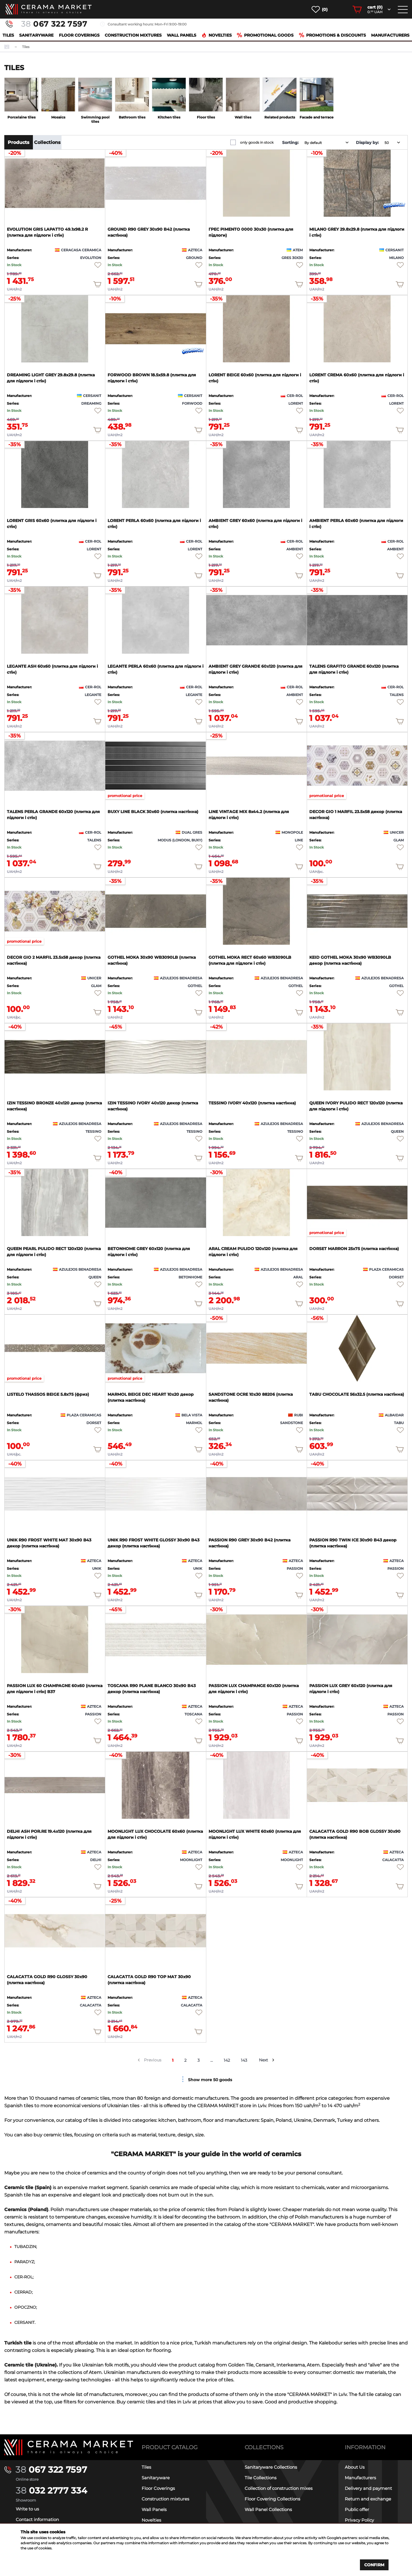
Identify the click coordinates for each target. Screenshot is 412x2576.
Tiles (8, 35)
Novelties (216, 35)
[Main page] (68, 2447)
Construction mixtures (133, 35)
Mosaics (58, 117)
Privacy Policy (359, 2520)
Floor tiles (206, 117)
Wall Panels (181, 35)
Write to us (27, 2509)
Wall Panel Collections (268, 2509)
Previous (152, 2060)
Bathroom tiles (132, 117)
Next (263, 2060)
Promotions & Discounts (332, 35)
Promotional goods (265, 35)
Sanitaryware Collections (271, 2467)
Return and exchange (368, 2499)
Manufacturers (390, 35)
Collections (47, 142)
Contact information (37, 2519)
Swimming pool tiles (95, 119)
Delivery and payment (368, 2488)
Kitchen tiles (169, 117)
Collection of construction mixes (278, 2488)
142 (227, 2060)
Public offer (357, 2509)
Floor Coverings (79, 35)
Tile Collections (260, 2477)
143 (244, 2060)
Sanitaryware (36, 35)
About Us (355, 2467)
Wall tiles (243, 117)
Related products (279, 117)
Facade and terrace (317, 117)
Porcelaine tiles (21, 117)
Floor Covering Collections (272, 2499)
